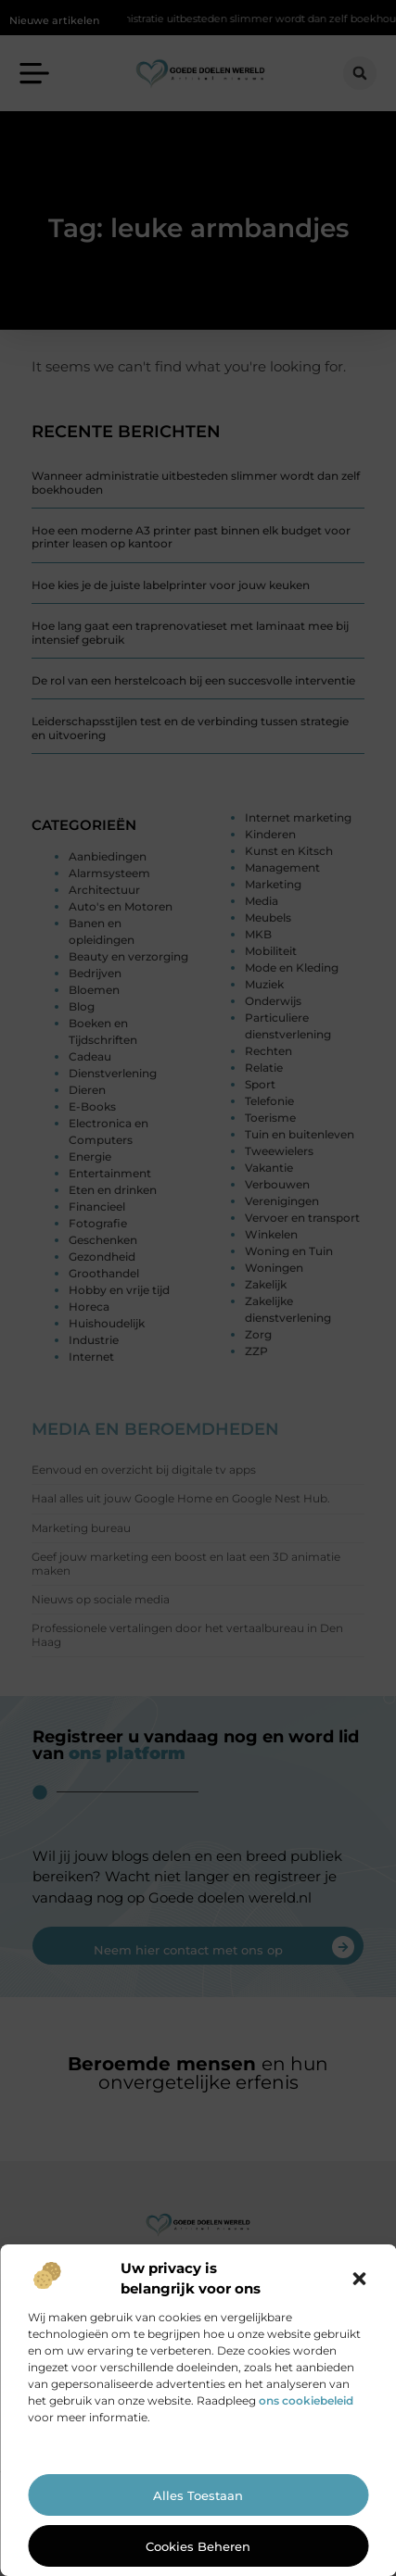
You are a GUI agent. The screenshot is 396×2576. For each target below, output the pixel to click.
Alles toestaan (198, 2495)
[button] (359, 2278)
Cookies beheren (198, 2546)
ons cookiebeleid (306, 2400)
